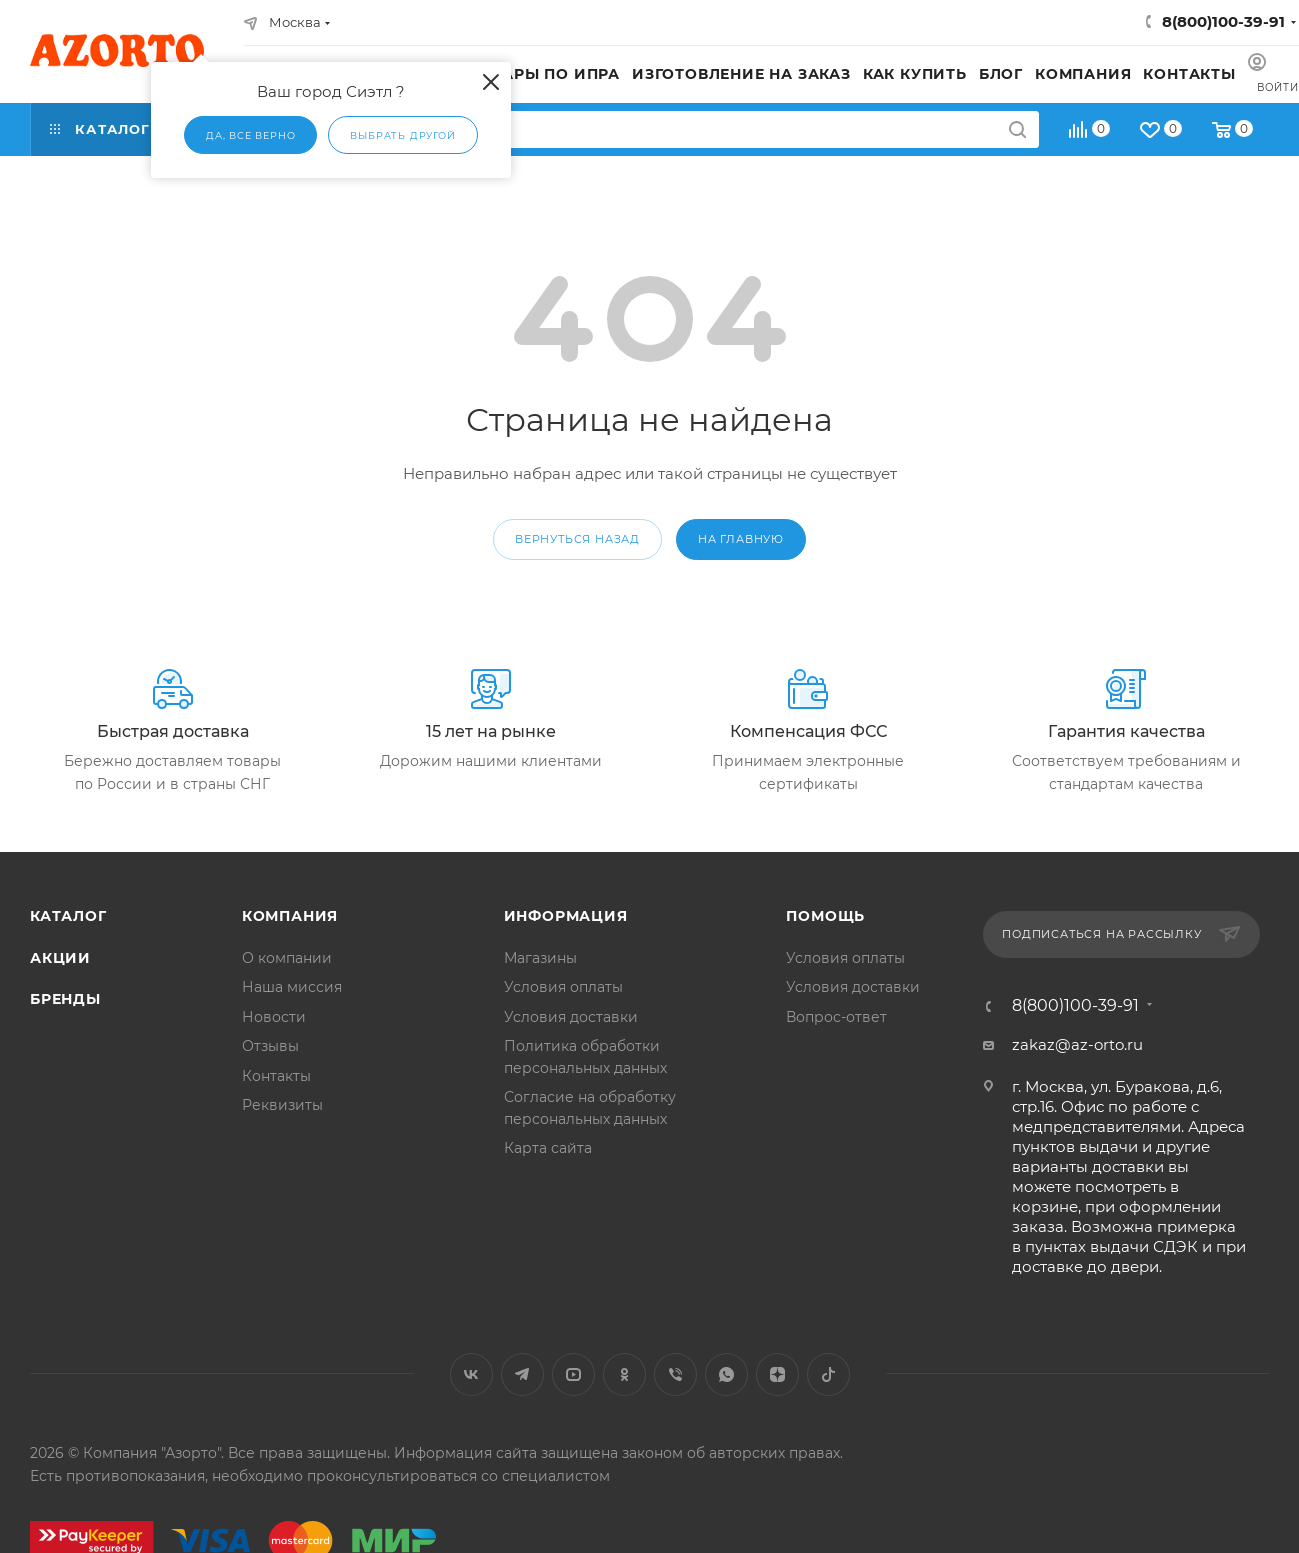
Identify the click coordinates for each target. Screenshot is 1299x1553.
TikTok (828, 1374)
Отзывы (270, 1046)
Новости (274, 1017)
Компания (290, 916)
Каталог (68, 916)
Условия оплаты (563, 987)
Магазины (540, 958)
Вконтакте (471, 1374)
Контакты (276, 1076)
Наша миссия (292, 987)
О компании (287, 958)
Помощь (825, 916)
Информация (566, 916)
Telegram (522, 1374)
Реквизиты (282, 1105)
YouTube (573, 1374)
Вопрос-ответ (836, 1017)
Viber (675, 1374)
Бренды (65, 999)
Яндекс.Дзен (777, 1374)
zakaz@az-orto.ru (1077, 1044)
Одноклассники (624, 1374)
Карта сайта (548, 1148)
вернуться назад (577, 539)
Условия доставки (571, 1017)
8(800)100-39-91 (1223, 21)
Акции (60, 958)
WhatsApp (726, 1374)
